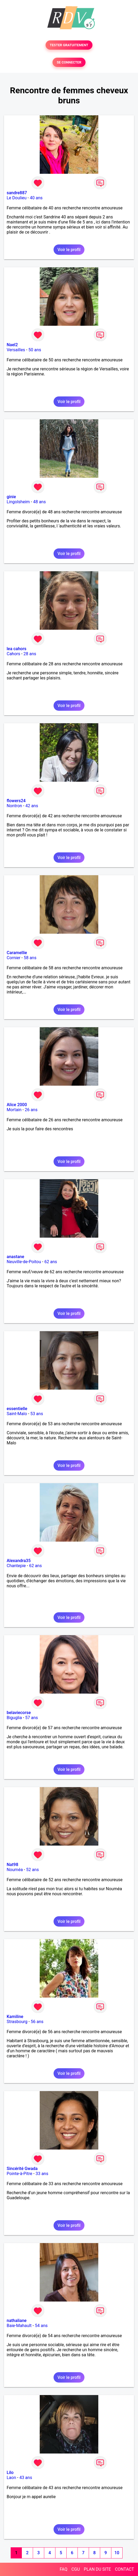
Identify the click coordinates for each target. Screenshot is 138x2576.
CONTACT (124, 2569)
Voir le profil (69, 249)
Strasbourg (17, 2021)
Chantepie (16, 1565)
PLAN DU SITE (97, 2569)
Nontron (14, 805)
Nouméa (15, 1869)
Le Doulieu (17, 197)
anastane (15, 1256)
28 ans (29, 653)
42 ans (31, 805)
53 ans (36, 1413)
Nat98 (12, 1864)
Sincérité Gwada (22, 2168)
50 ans (34, 349)
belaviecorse (19, 1712)
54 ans (41, 2325)
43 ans (25, 2477)
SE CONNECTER (69, 62)
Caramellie (17, 952)
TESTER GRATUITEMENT (69, 45)
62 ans (50, 1261)
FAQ (63, 2569)
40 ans (36, 197)
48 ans (39, 501)
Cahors (13, 653)
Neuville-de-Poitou (24, 1261)
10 (116, 2552)
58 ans (30, 957)
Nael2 (12, 344)
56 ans (37, 2021)
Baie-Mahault (19, 2325)
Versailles (16, 349)
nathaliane (17, 2320)
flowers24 (16, 800)
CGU (75, 2569)
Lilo (10, 2472)
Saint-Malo (17, 1413)
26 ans (31, 1109)
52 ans (32, 1869)
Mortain (14, 1109)
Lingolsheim (18, 501)
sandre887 (17, 192)
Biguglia (14, 1717)
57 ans (31, 1717)
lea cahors (16, 648)
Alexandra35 (19, 1560)
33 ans (41, 2173)
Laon (11, 2477)
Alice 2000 (17, 1104)
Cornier (14, 957)
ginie (11, 496)
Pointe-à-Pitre (19, 2173)
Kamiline (15, 2016)
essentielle (17, 1408)
